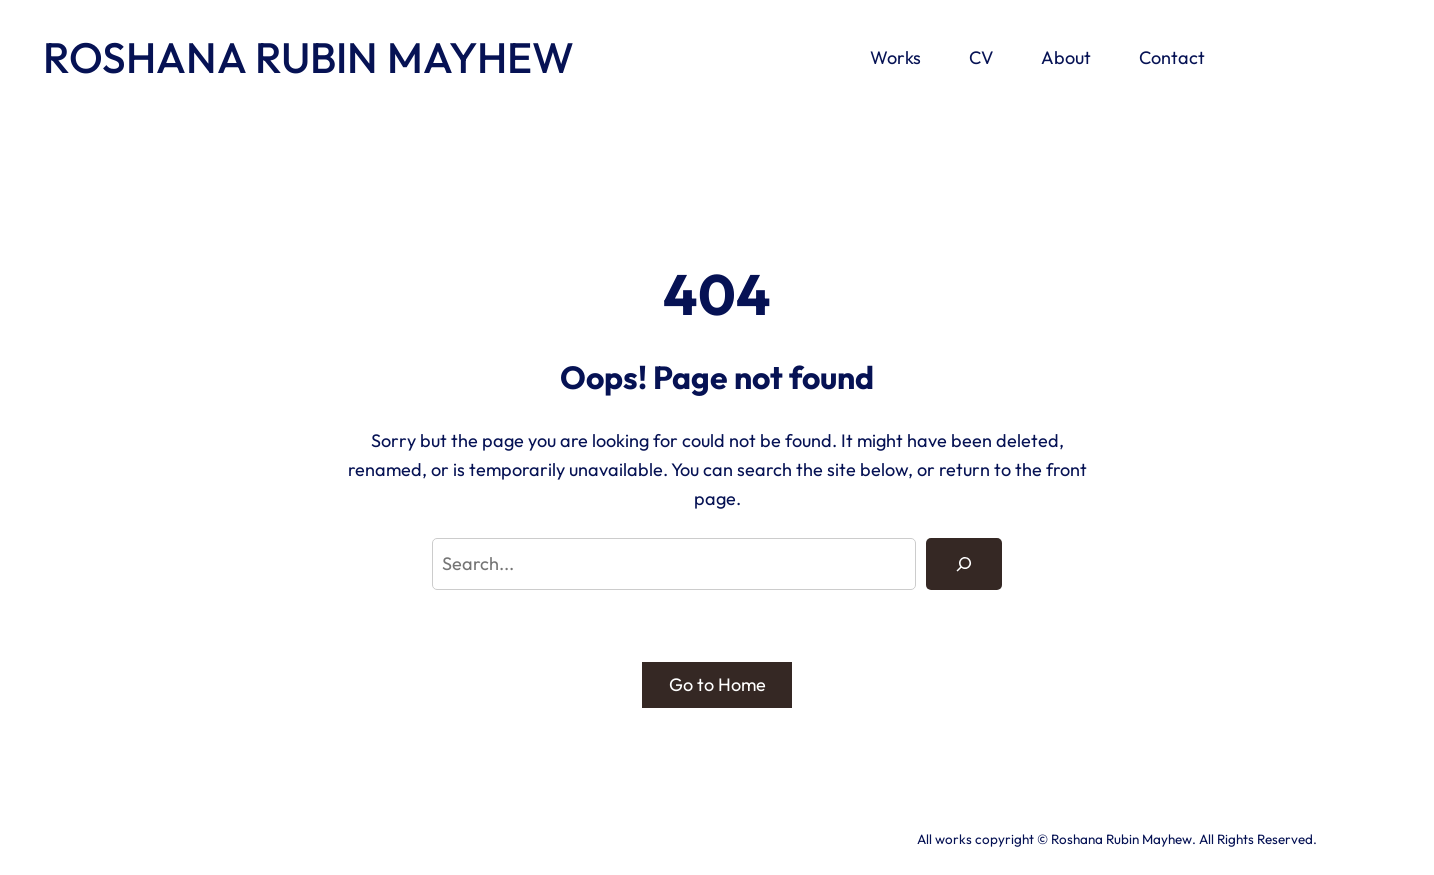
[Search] (964, 564)
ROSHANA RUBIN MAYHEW (308, 57)
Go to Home (717, 684)
